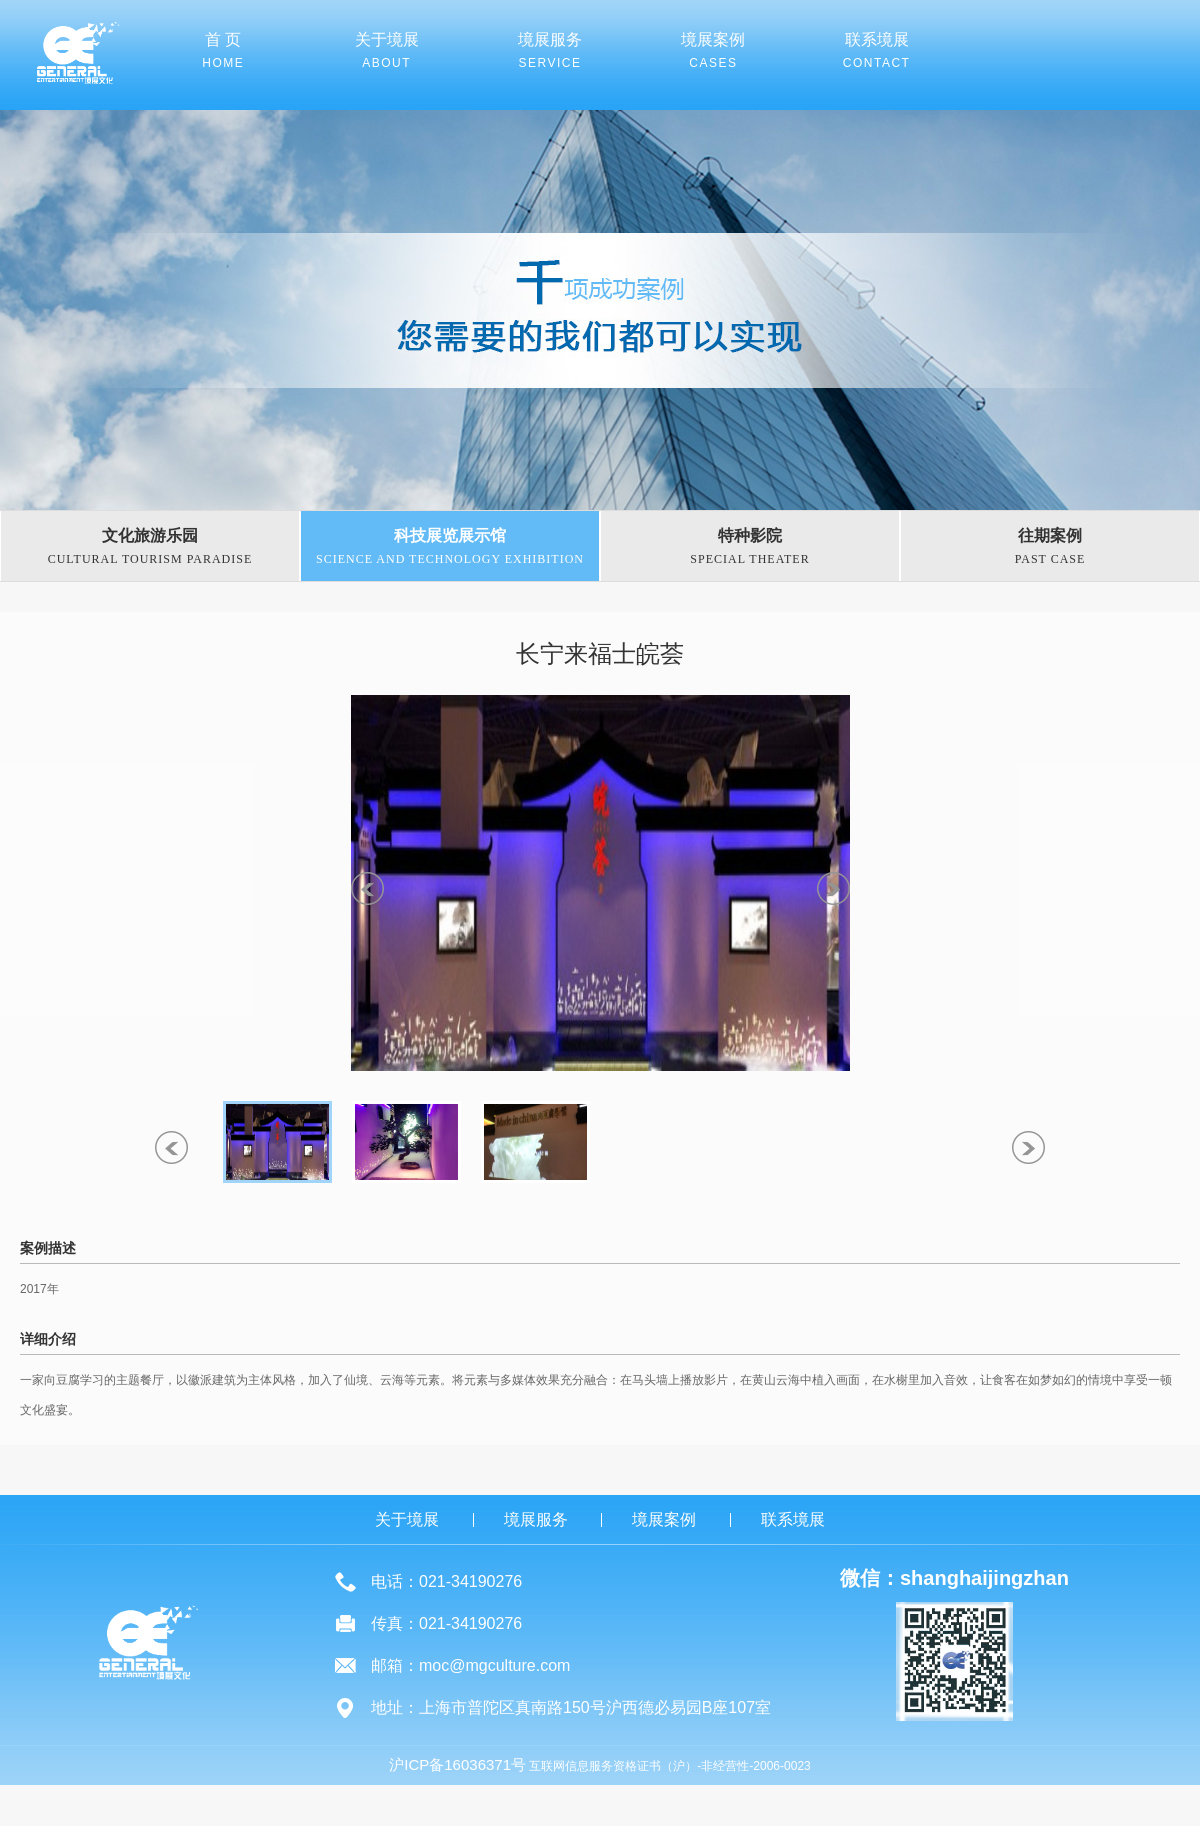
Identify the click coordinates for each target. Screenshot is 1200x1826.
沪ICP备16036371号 (457, 1764)
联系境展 (793, 1519)
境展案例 (664, 1519)
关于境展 (407, 1519)
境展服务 (536, 1519)
